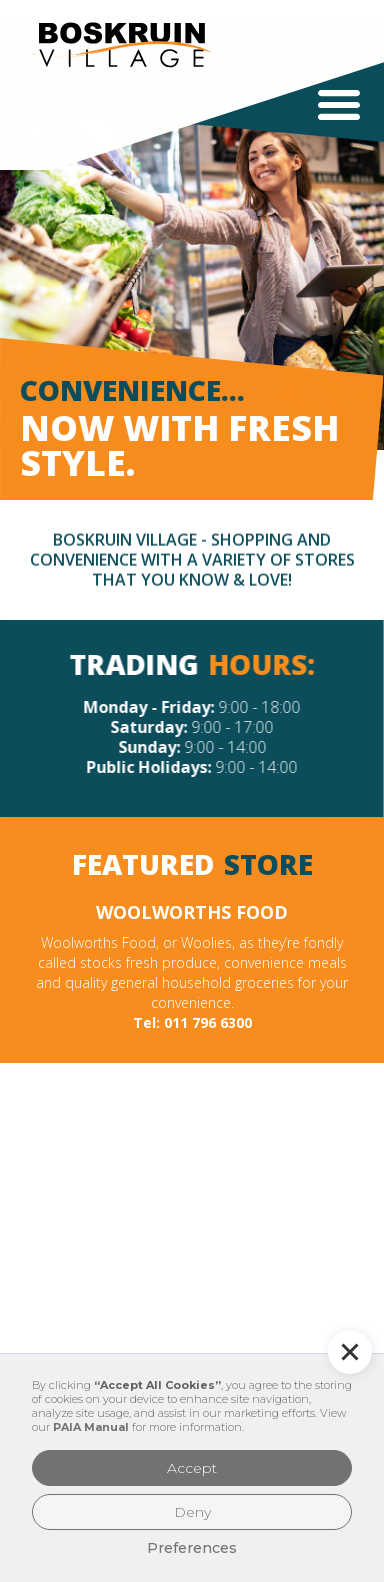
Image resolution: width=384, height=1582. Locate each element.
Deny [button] (192, 1512)
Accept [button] (192, 1468)
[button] (339, 105)
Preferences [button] (192, 1548)
